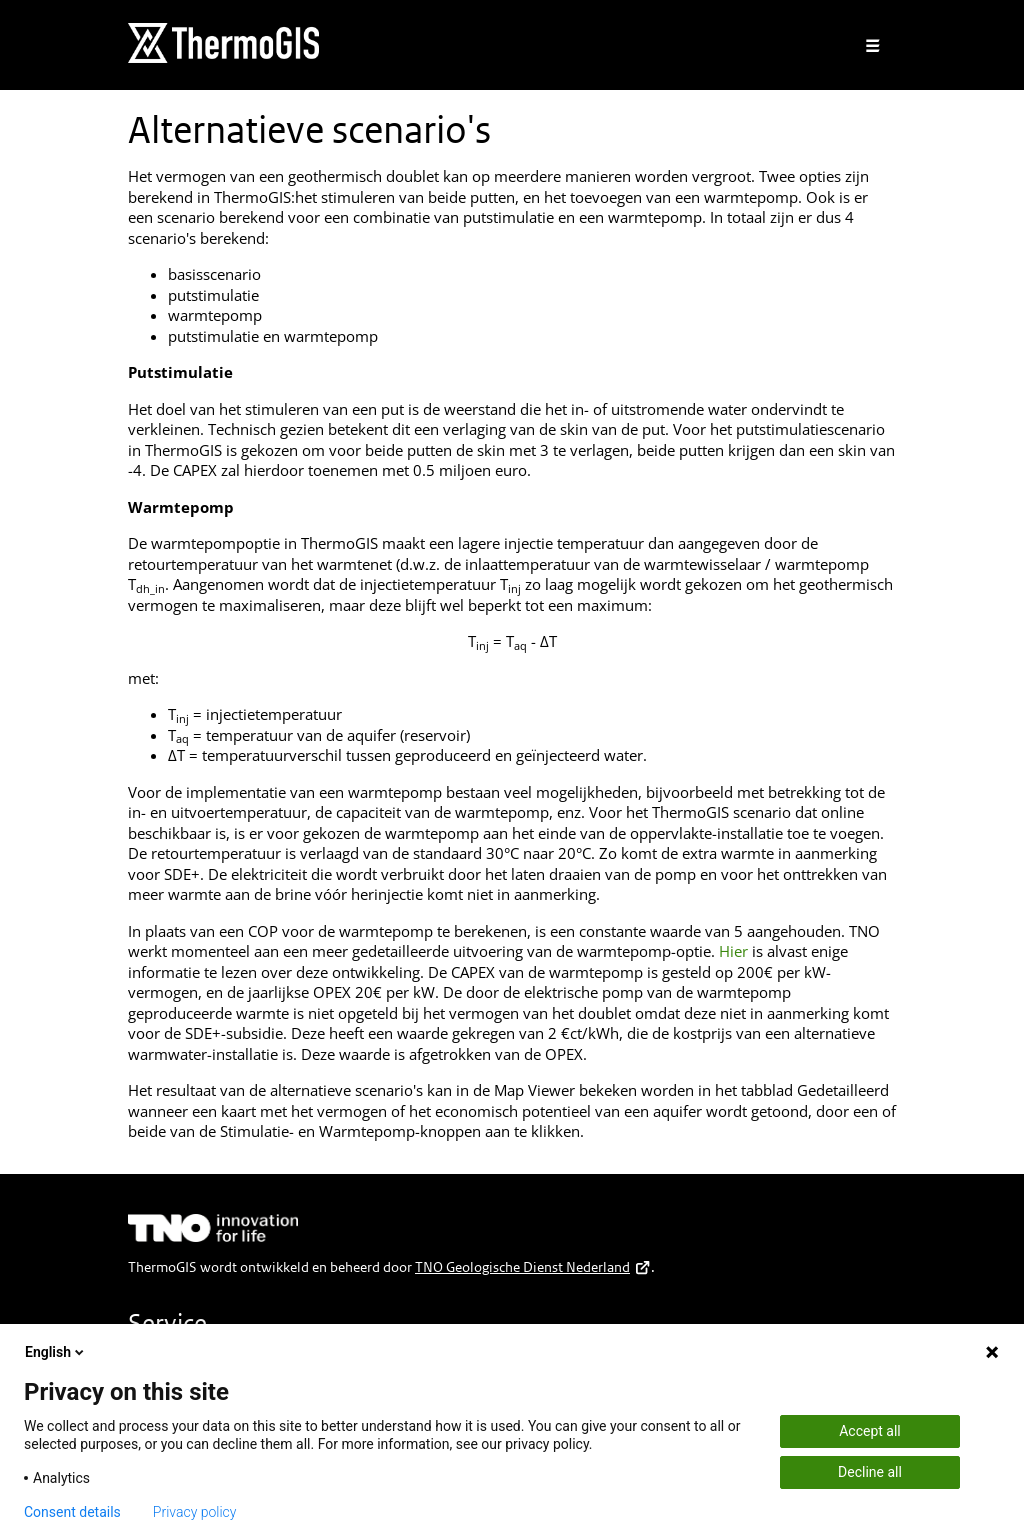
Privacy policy (195, 1512)
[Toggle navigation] (873, 46)
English (56, 1352)
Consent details (72, 1512)
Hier (733, 951)
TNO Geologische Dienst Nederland (533, 1267)
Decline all (870, 1472)
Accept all (870, 1431)
